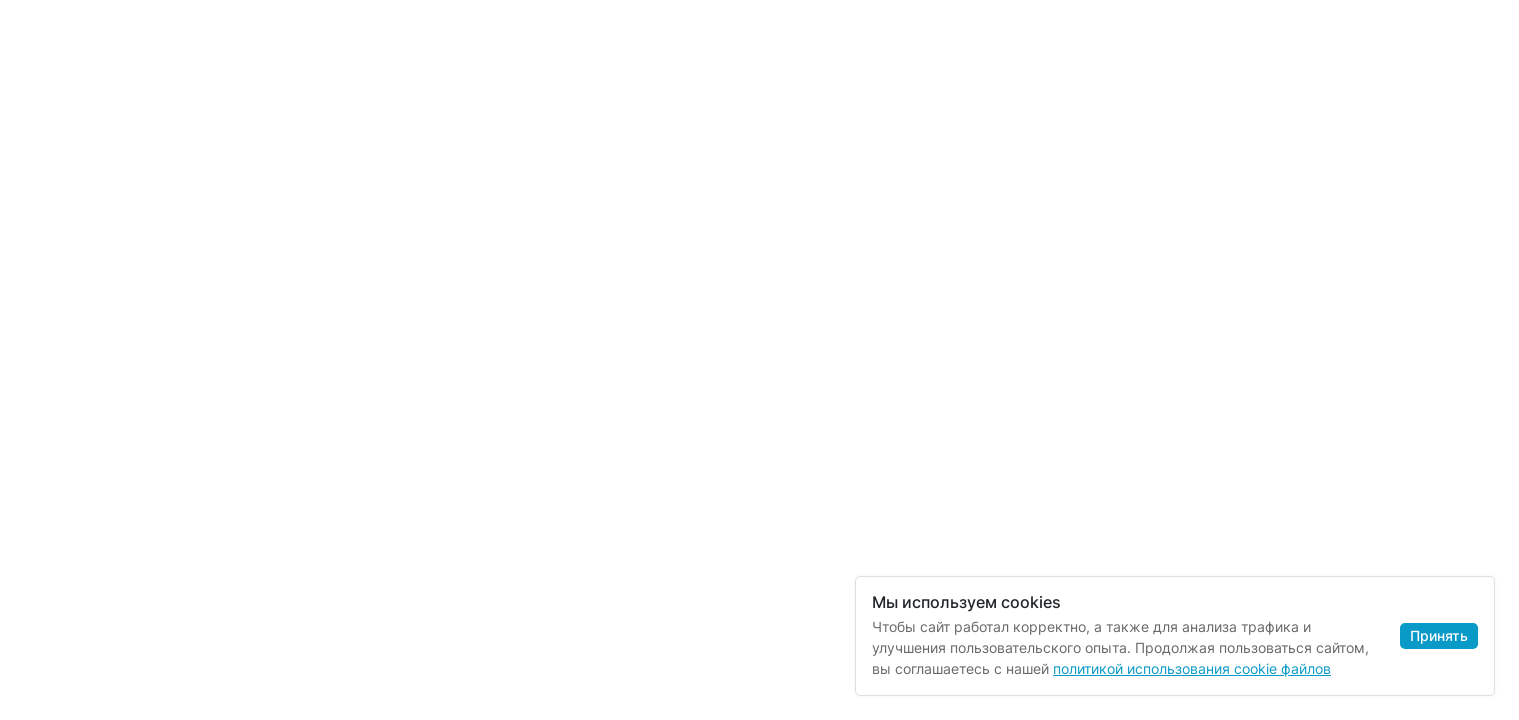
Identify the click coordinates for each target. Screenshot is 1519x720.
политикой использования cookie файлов (1192, 668)
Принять (1439, 635)
